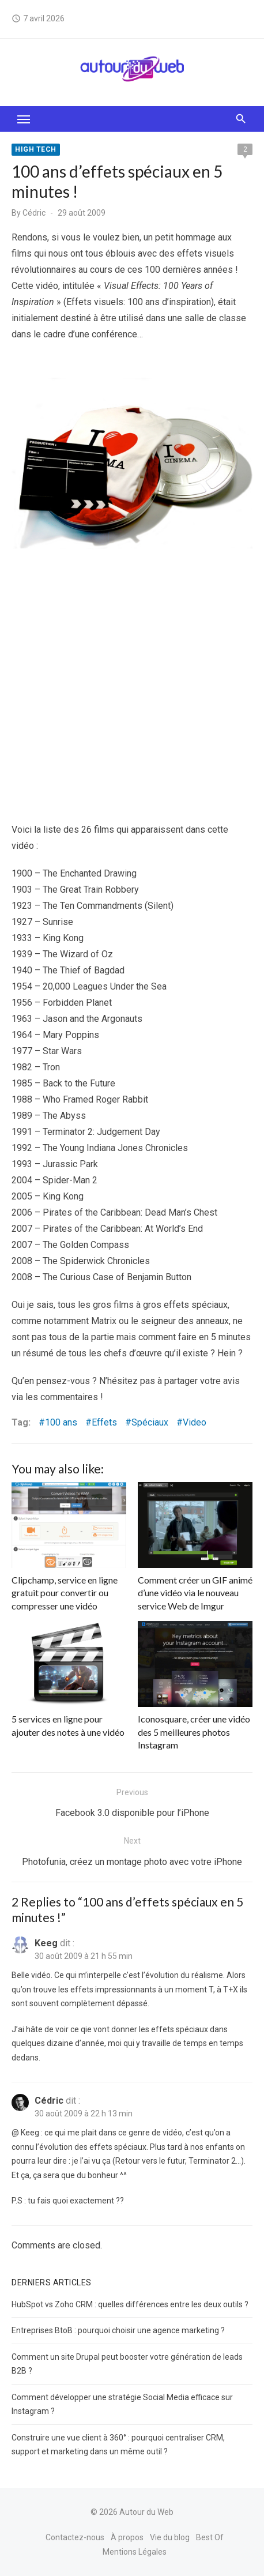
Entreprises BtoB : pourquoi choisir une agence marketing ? (118, 2330)
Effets (104, 1422)
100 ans (61, 1422)
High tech (35, 149)
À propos (127, 2537)
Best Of (210, 2537)
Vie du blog (170, 2537)
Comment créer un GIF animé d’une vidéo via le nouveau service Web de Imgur (195, 1592)
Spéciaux (149, 1422)
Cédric (34, 212)
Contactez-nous (75, 2537)
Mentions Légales (135, 2551)
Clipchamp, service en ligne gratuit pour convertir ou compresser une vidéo (65, 1592)
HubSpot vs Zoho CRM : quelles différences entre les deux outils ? (130, 2304)
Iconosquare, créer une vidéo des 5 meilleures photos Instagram (194, 1731)
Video (194, 1422)
